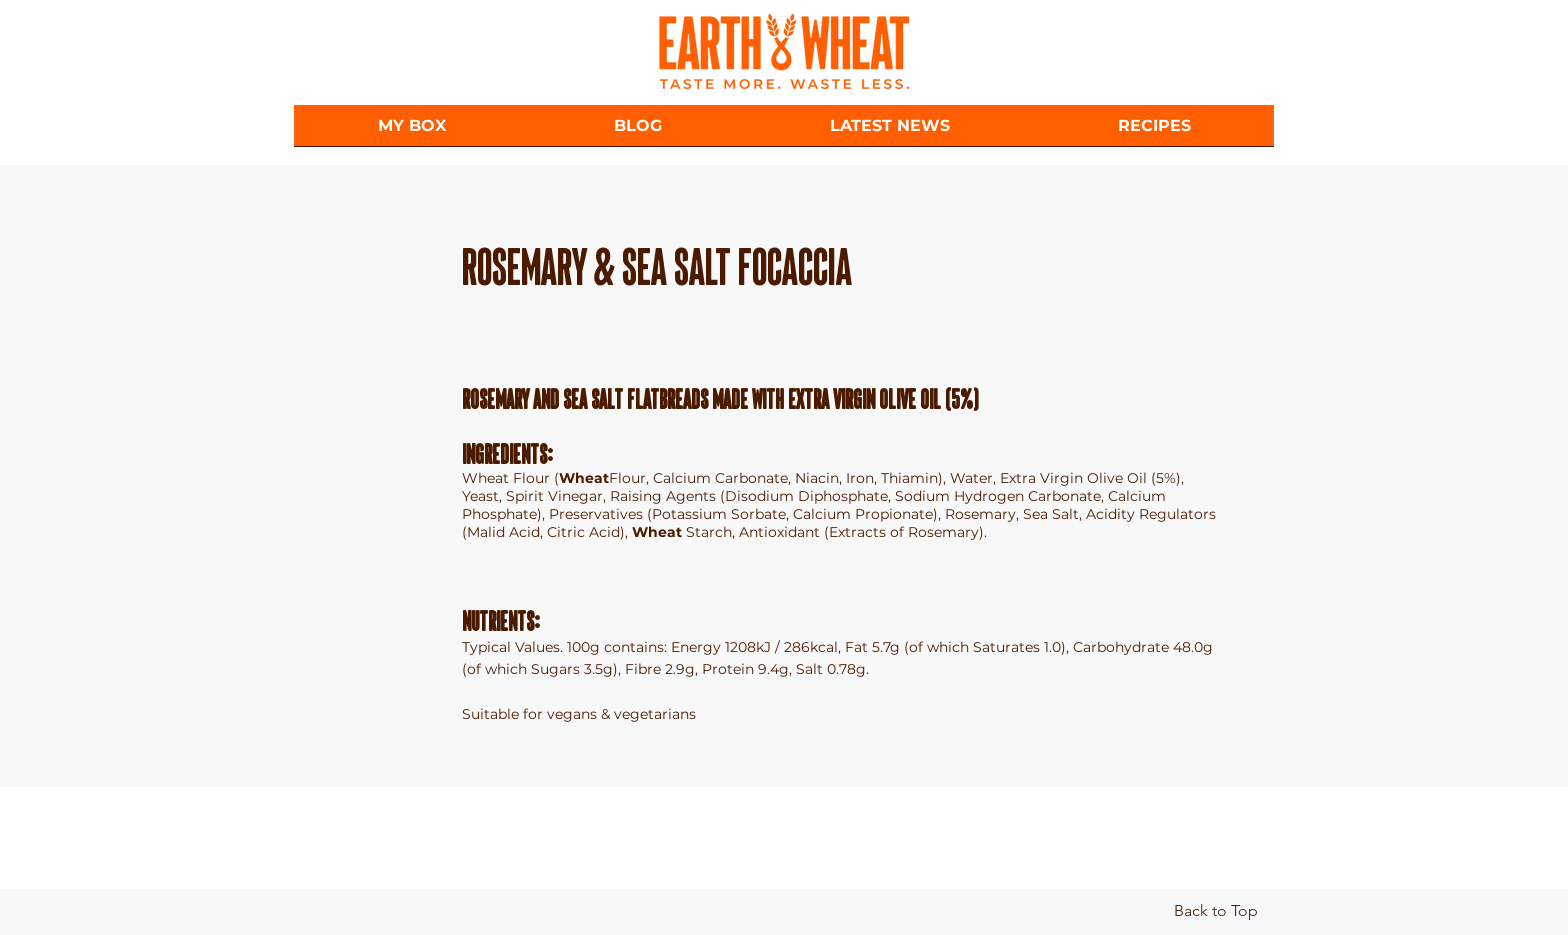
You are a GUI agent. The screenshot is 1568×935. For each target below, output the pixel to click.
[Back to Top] (1215, 911)
